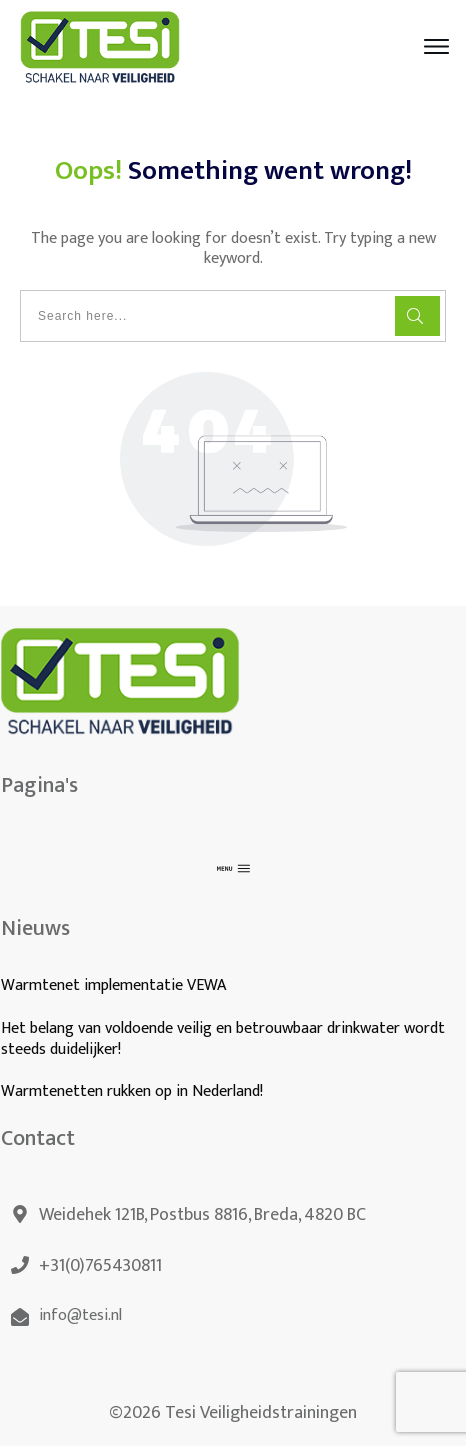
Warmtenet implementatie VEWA (113, 985)
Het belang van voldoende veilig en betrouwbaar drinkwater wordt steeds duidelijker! (223, 1039)
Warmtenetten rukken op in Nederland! (134, 1091)
